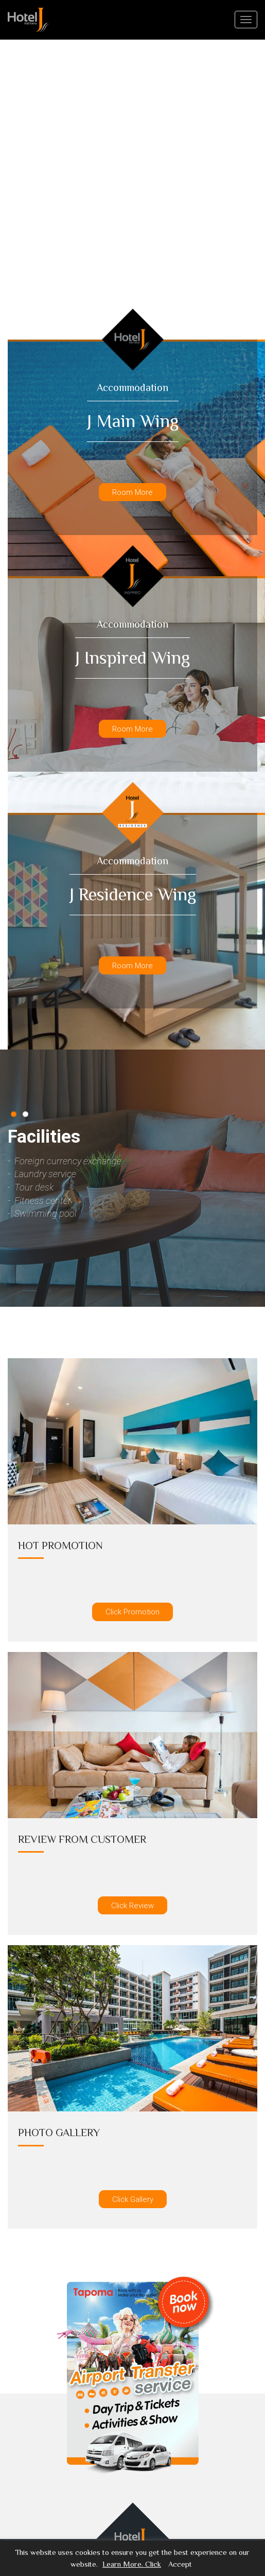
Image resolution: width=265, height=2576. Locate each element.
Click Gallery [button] (132, 2199)
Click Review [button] (132, 1905)
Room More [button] (132, 492)
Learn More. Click (131, 2564)
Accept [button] (180, 2564)
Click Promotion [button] (132, 1611)
